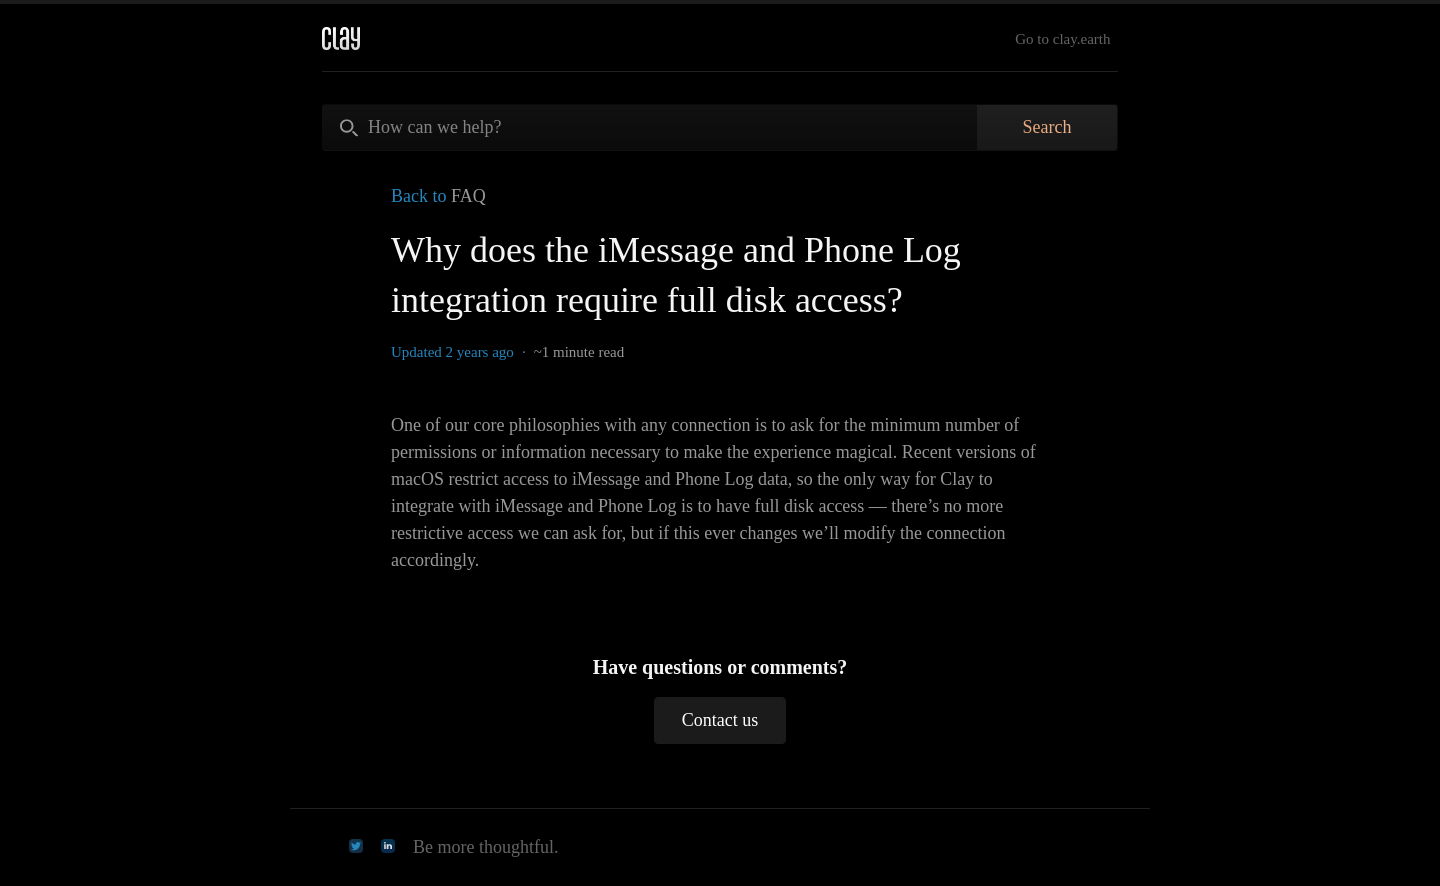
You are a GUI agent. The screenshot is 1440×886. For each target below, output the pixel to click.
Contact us (720, 720)
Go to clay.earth (1062, 39)
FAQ (468, 196)
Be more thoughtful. (485, 847)
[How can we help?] (650, 127)
